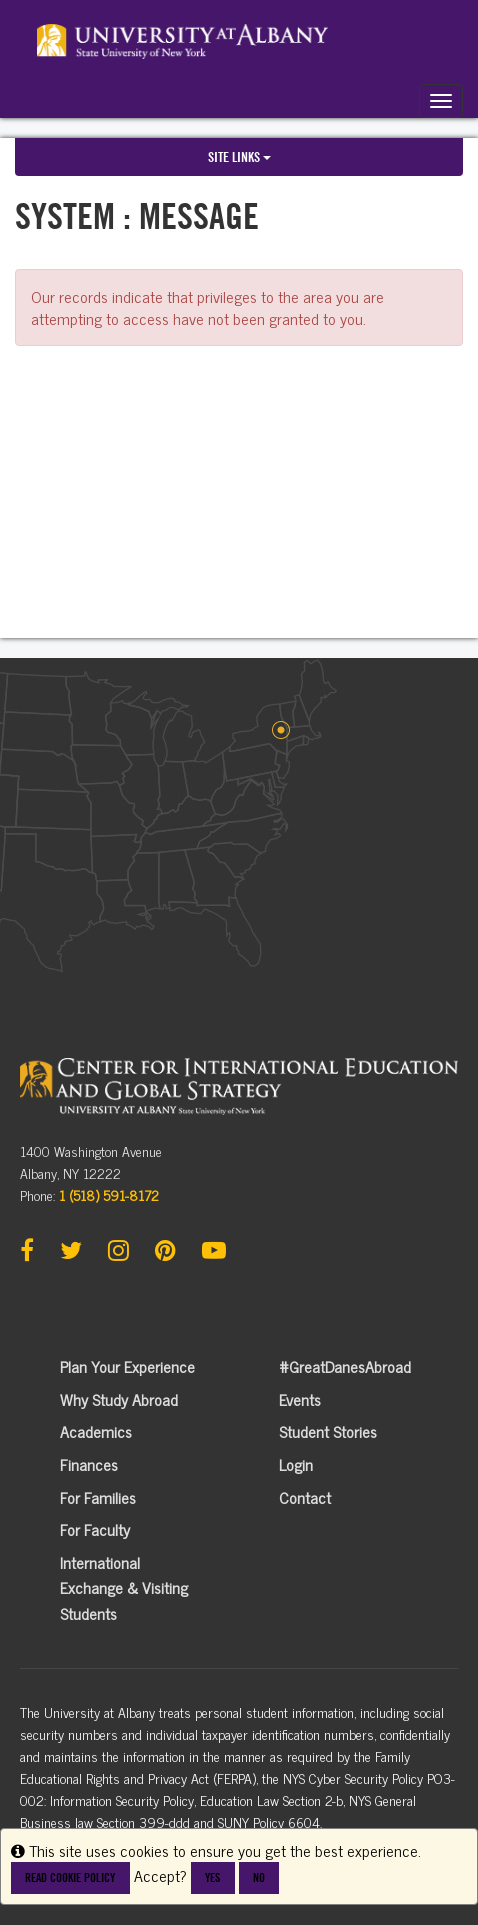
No (259, 1877)
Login (296, 1464)
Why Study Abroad (119, 1399)
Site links (239, 157)
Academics (96, 1431)
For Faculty (95, 1529)
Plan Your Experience (127, 1366)
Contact (305, 1497)
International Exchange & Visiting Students (124, 1587)
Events (300, 1399)
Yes (212, 1877)
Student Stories (328, 1431)
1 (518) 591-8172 (109, 1194)
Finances (89, 1464)
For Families (98, 1497)
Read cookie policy (70, 1877)
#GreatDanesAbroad (345, 1366)
